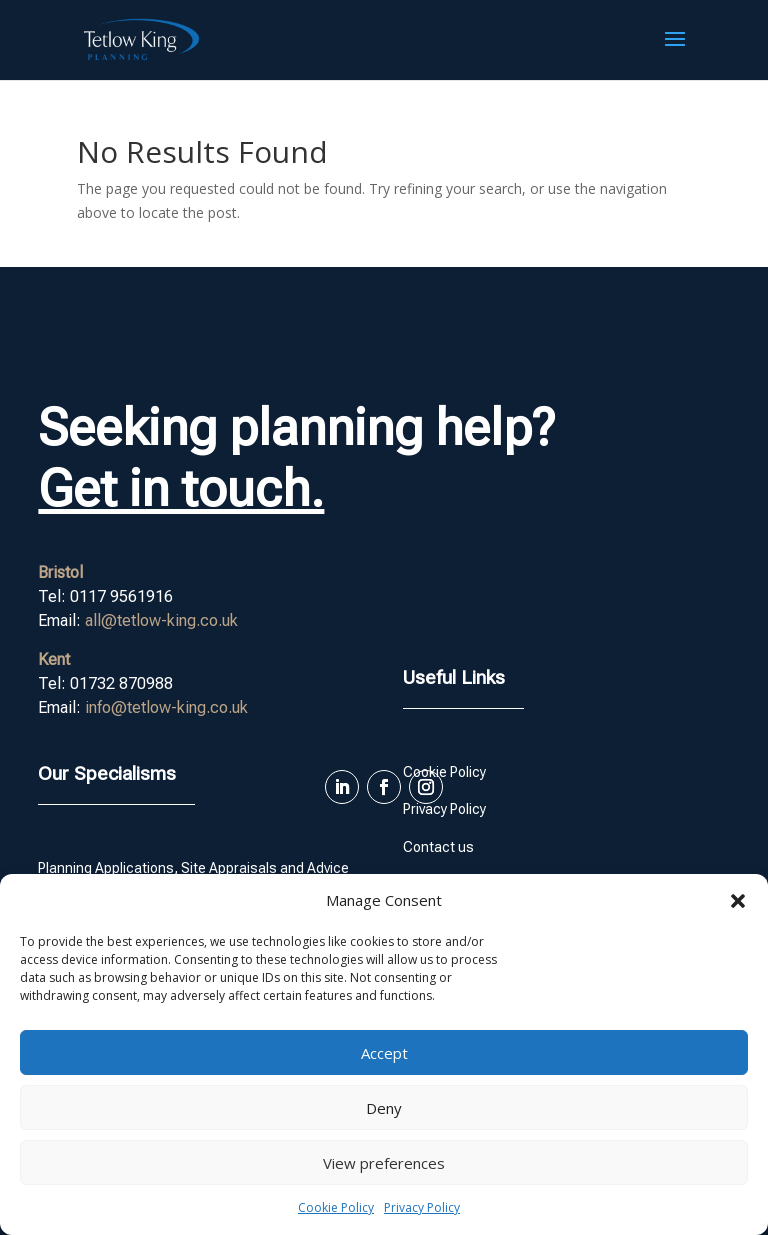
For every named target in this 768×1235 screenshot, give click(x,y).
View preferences (384, 1163)
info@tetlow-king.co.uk (166, 707)
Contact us (438, 847)
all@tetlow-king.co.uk (161, 620)
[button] (738, 901)
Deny (384, 1108)
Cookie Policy (336, 1207)
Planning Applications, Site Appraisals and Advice (193, 868)
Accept (384, 1053)
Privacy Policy (422, 1207)
